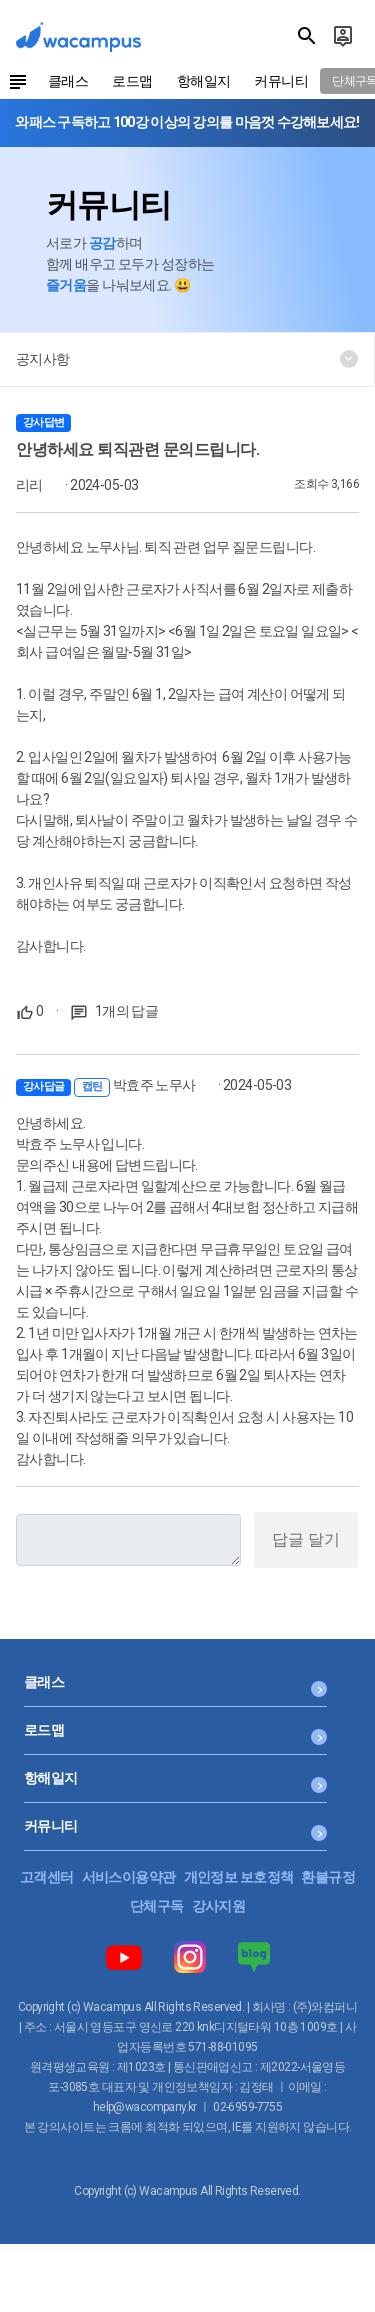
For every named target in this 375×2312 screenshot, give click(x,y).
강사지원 (219, 1906)
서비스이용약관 (129, 1877)
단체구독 (157, 1906)
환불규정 (328, 1877)
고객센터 (47, 1877)
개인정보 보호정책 (239, 1877)
